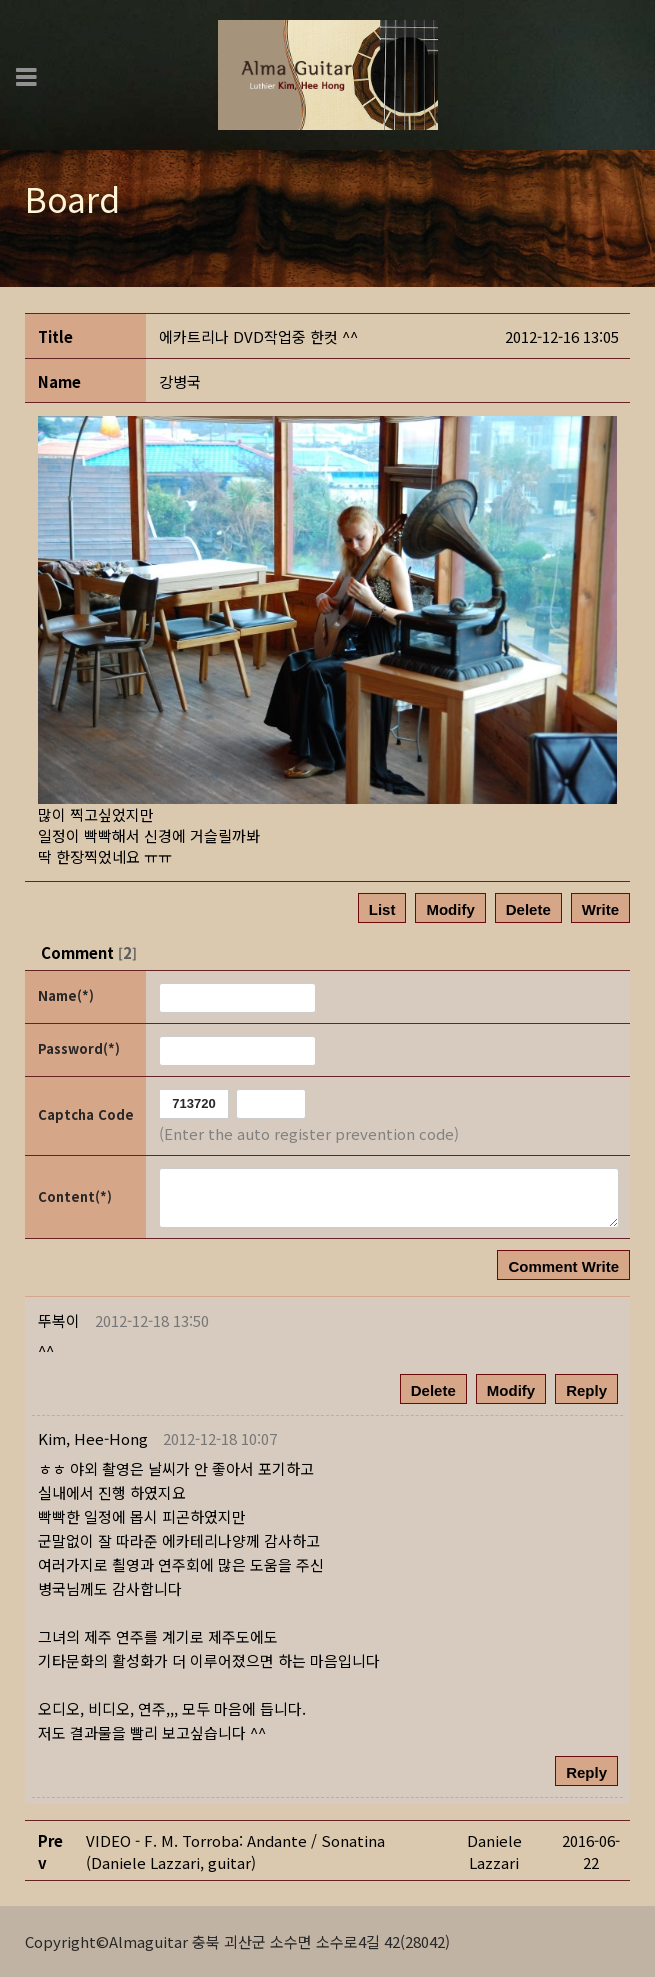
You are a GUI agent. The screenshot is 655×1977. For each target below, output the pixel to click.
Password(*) (79, 1048)
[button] (93, 1438)
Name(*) (66, 995)
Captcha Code (86, 1114)
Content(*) (75, 1196)
